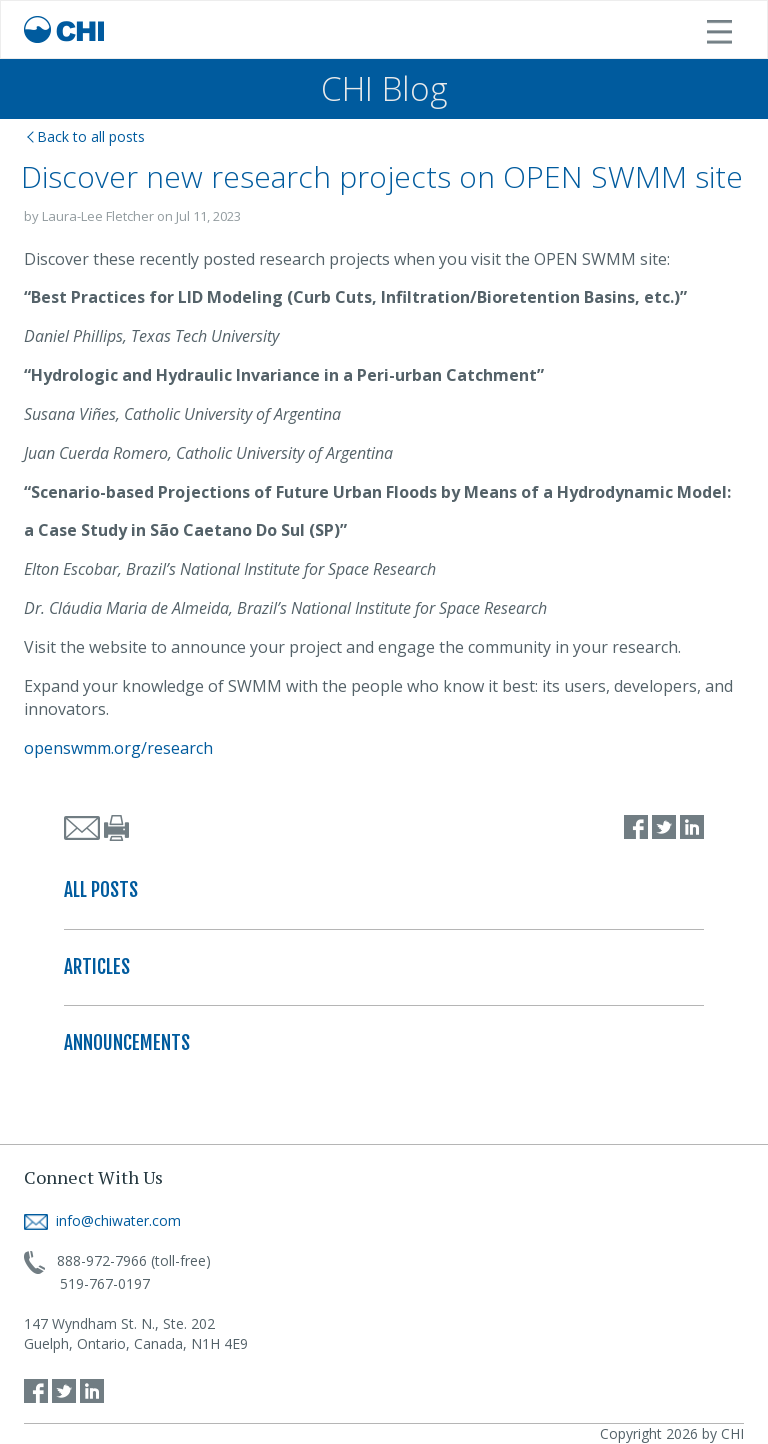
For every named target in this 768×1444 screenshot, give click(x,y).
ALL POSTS (101, 890)
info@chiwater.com (102, 1220)
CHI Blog (384, 88)
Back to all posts (86, 136)
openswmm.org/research (118, 748)
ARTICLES (97, 967)
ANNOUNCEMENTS (127, 1043)
